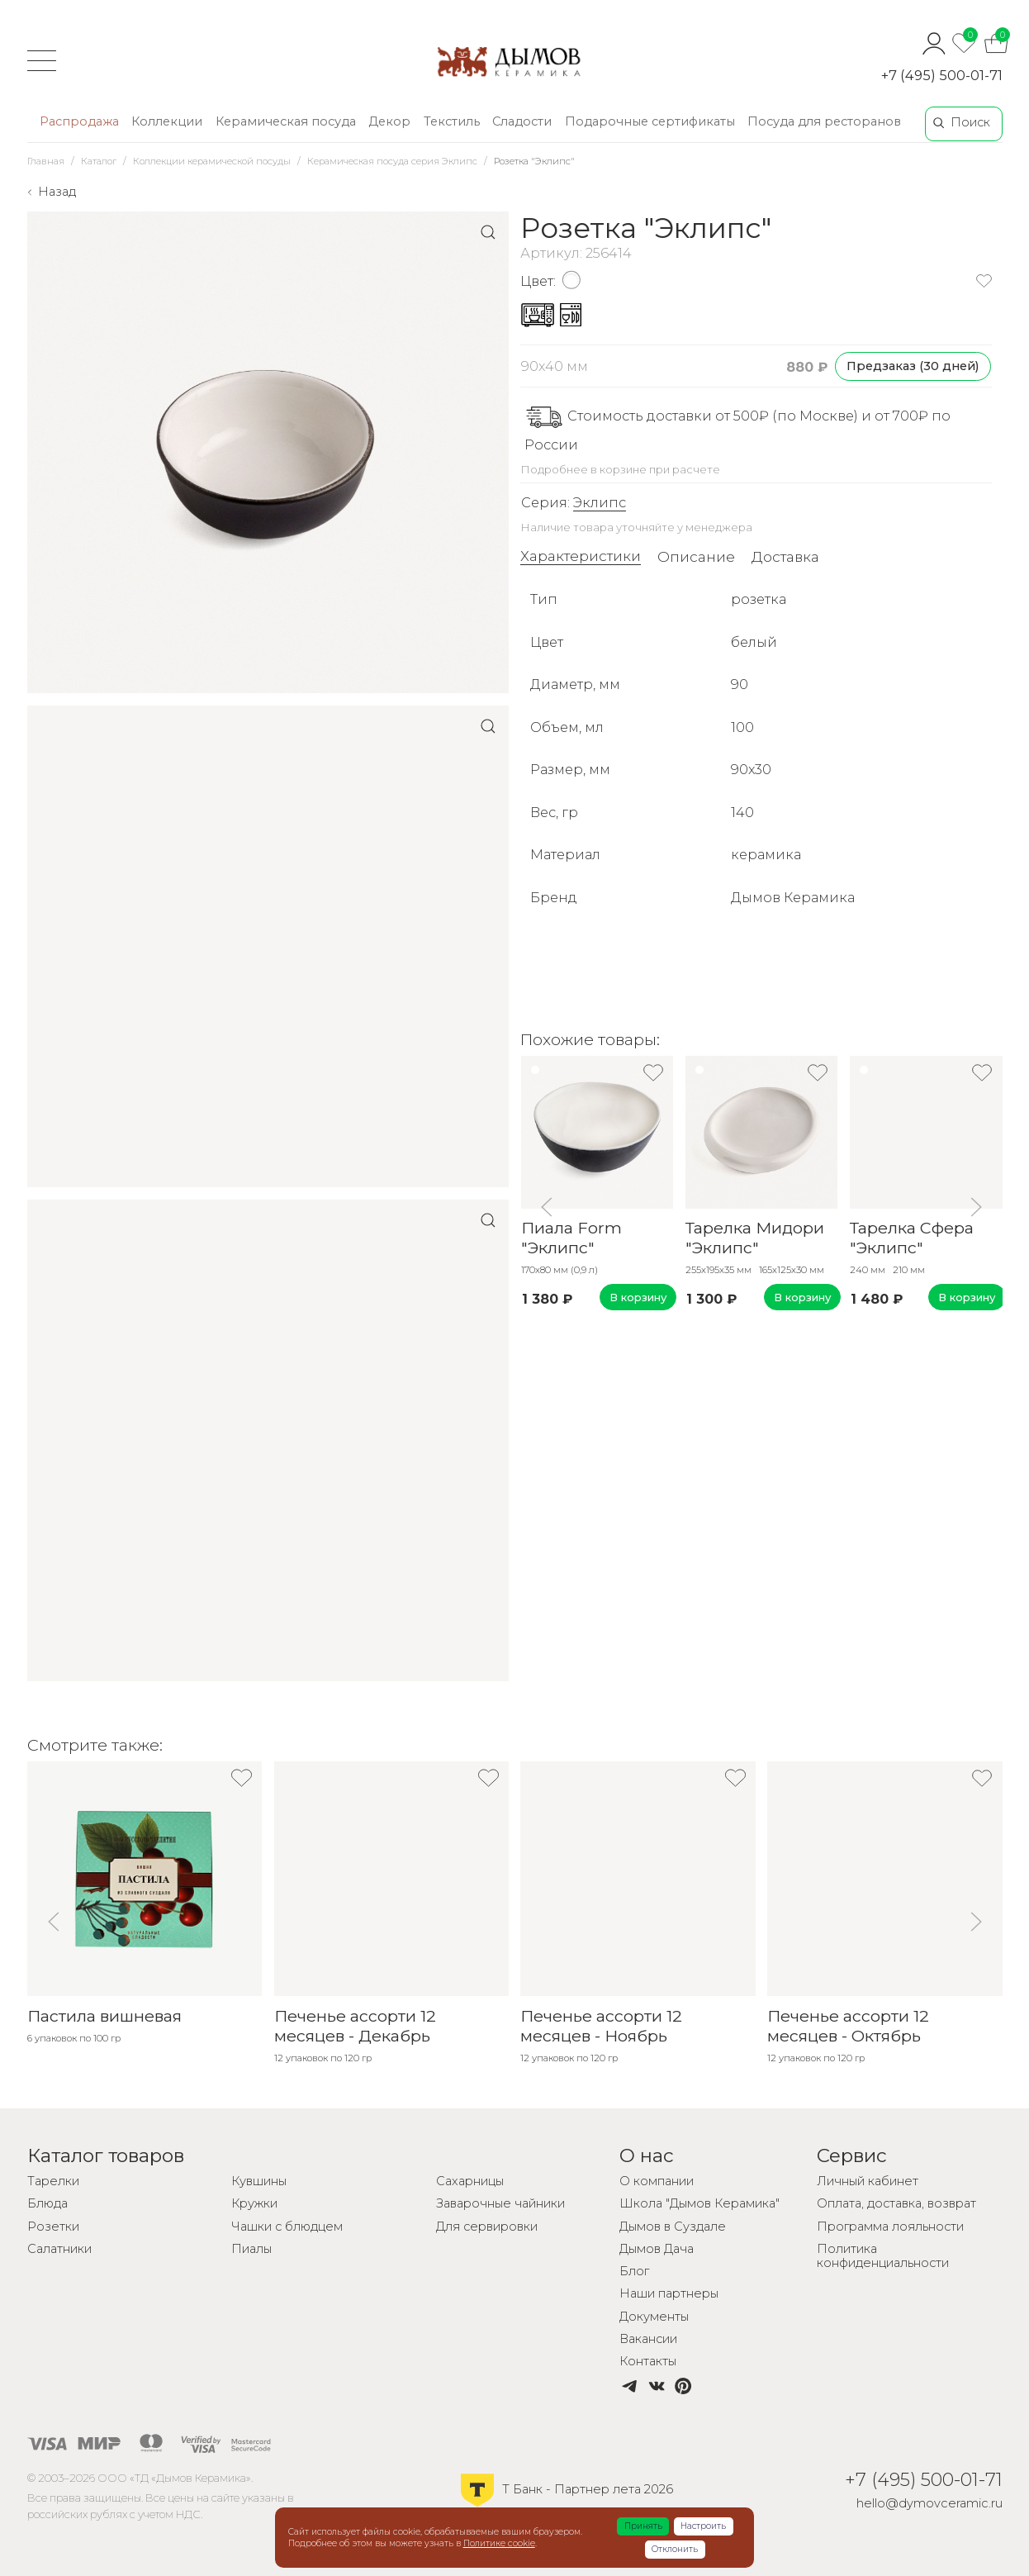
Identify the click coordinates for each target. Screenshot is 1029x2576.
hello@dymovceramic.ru (929, 2503)
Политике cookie (499, 2543)
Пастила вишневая (104, 2016)
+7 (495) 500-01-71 (942, 75)
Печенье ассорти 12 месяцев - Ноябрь (601, 2026)
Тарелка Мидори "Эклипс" (754, 1237)
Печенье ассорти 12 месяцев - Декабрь (354, 2026)
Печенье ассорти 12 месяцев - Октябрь (848, 2026)
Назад (57, 191)
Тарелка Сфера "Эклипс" (912, 1237)
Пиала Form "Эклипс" (570, 1237)
